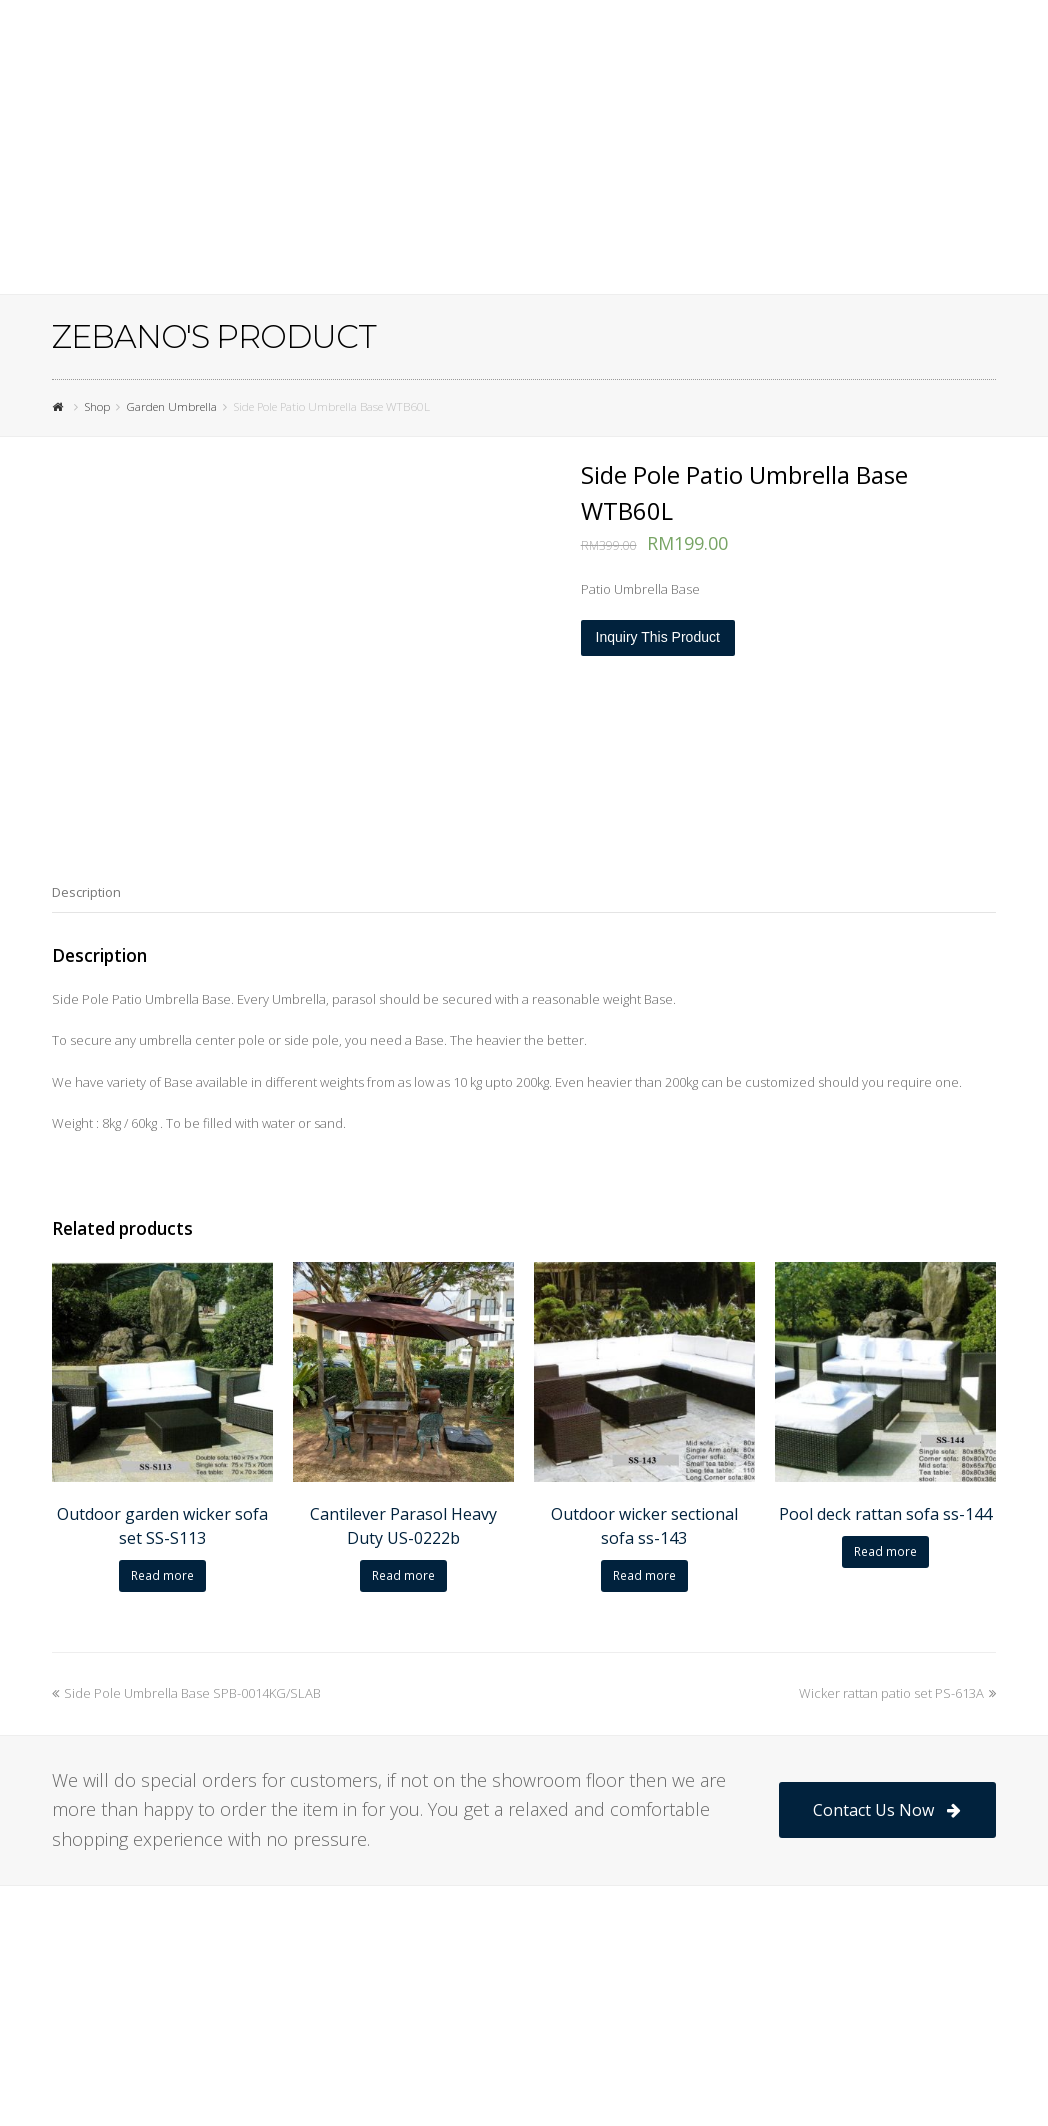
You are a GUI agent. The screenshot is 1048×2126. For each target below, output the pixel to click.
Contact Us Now (886, 1810)
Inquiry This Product (658, 637)
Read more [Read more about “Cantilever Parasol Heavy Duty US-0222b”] (403, 1575)
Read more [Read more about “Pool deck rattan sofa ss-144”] (885, 1551)
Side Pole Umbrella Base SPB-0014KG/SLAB (186, 1693)
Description (86, 892)
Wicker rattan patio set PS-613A (897, 1693)
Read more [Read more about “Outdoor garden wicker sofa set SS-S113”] (162, 1575)
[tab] (86, 892)
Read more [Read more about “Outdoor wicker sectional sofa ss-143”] (644, 1575)
